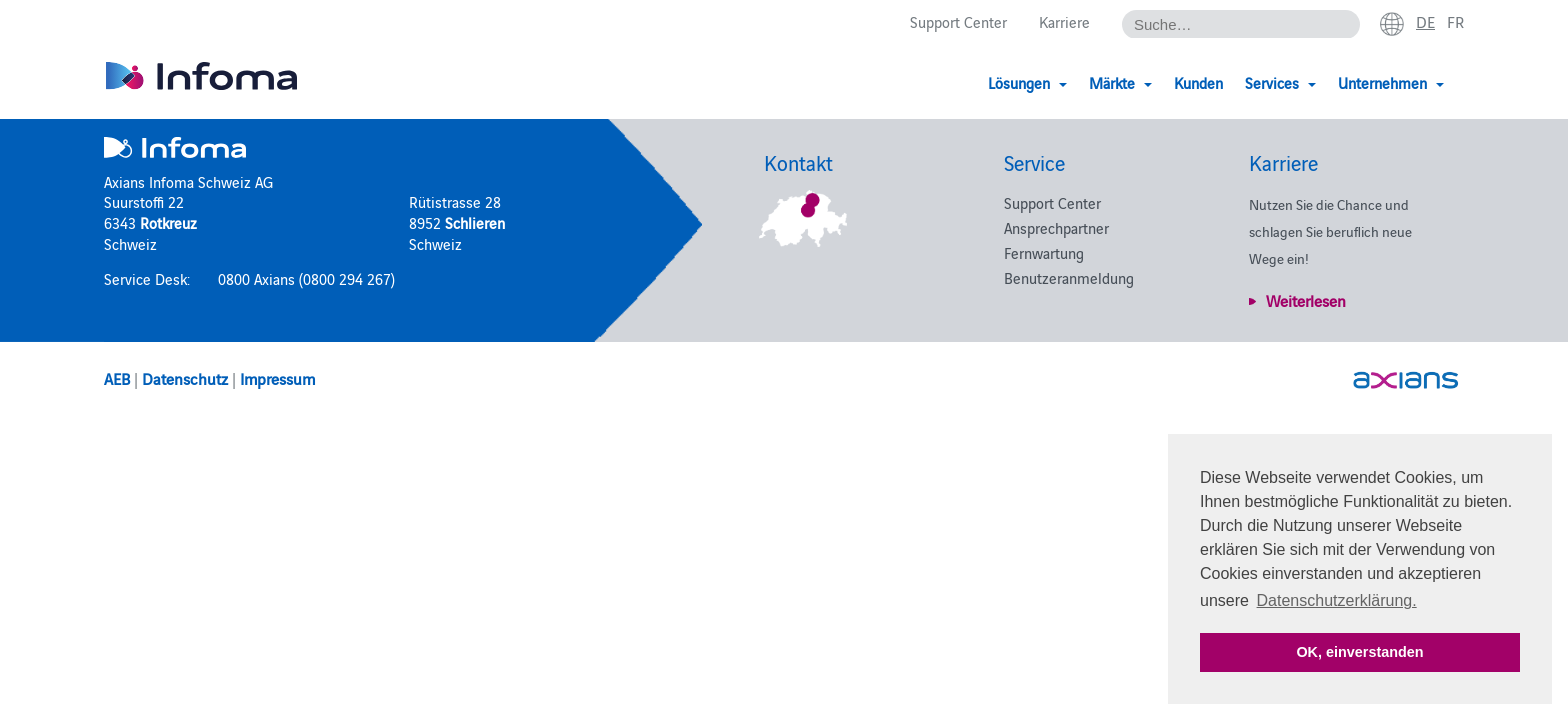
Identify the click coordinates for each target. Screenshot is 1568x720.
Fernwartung (1044, 252)
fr (1455, 21)
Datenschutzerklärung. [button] (1337, 600)
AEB (117, 378)
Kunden (1198, 82)
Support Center (958, 21)
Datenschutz (185, 378)
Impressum (277, 378)
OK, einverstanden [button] (1359, 652)
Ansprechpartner (1056, 227)
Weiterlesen (1306, 300)
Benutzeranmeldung (1069, 277)
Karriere (1064, 21)
